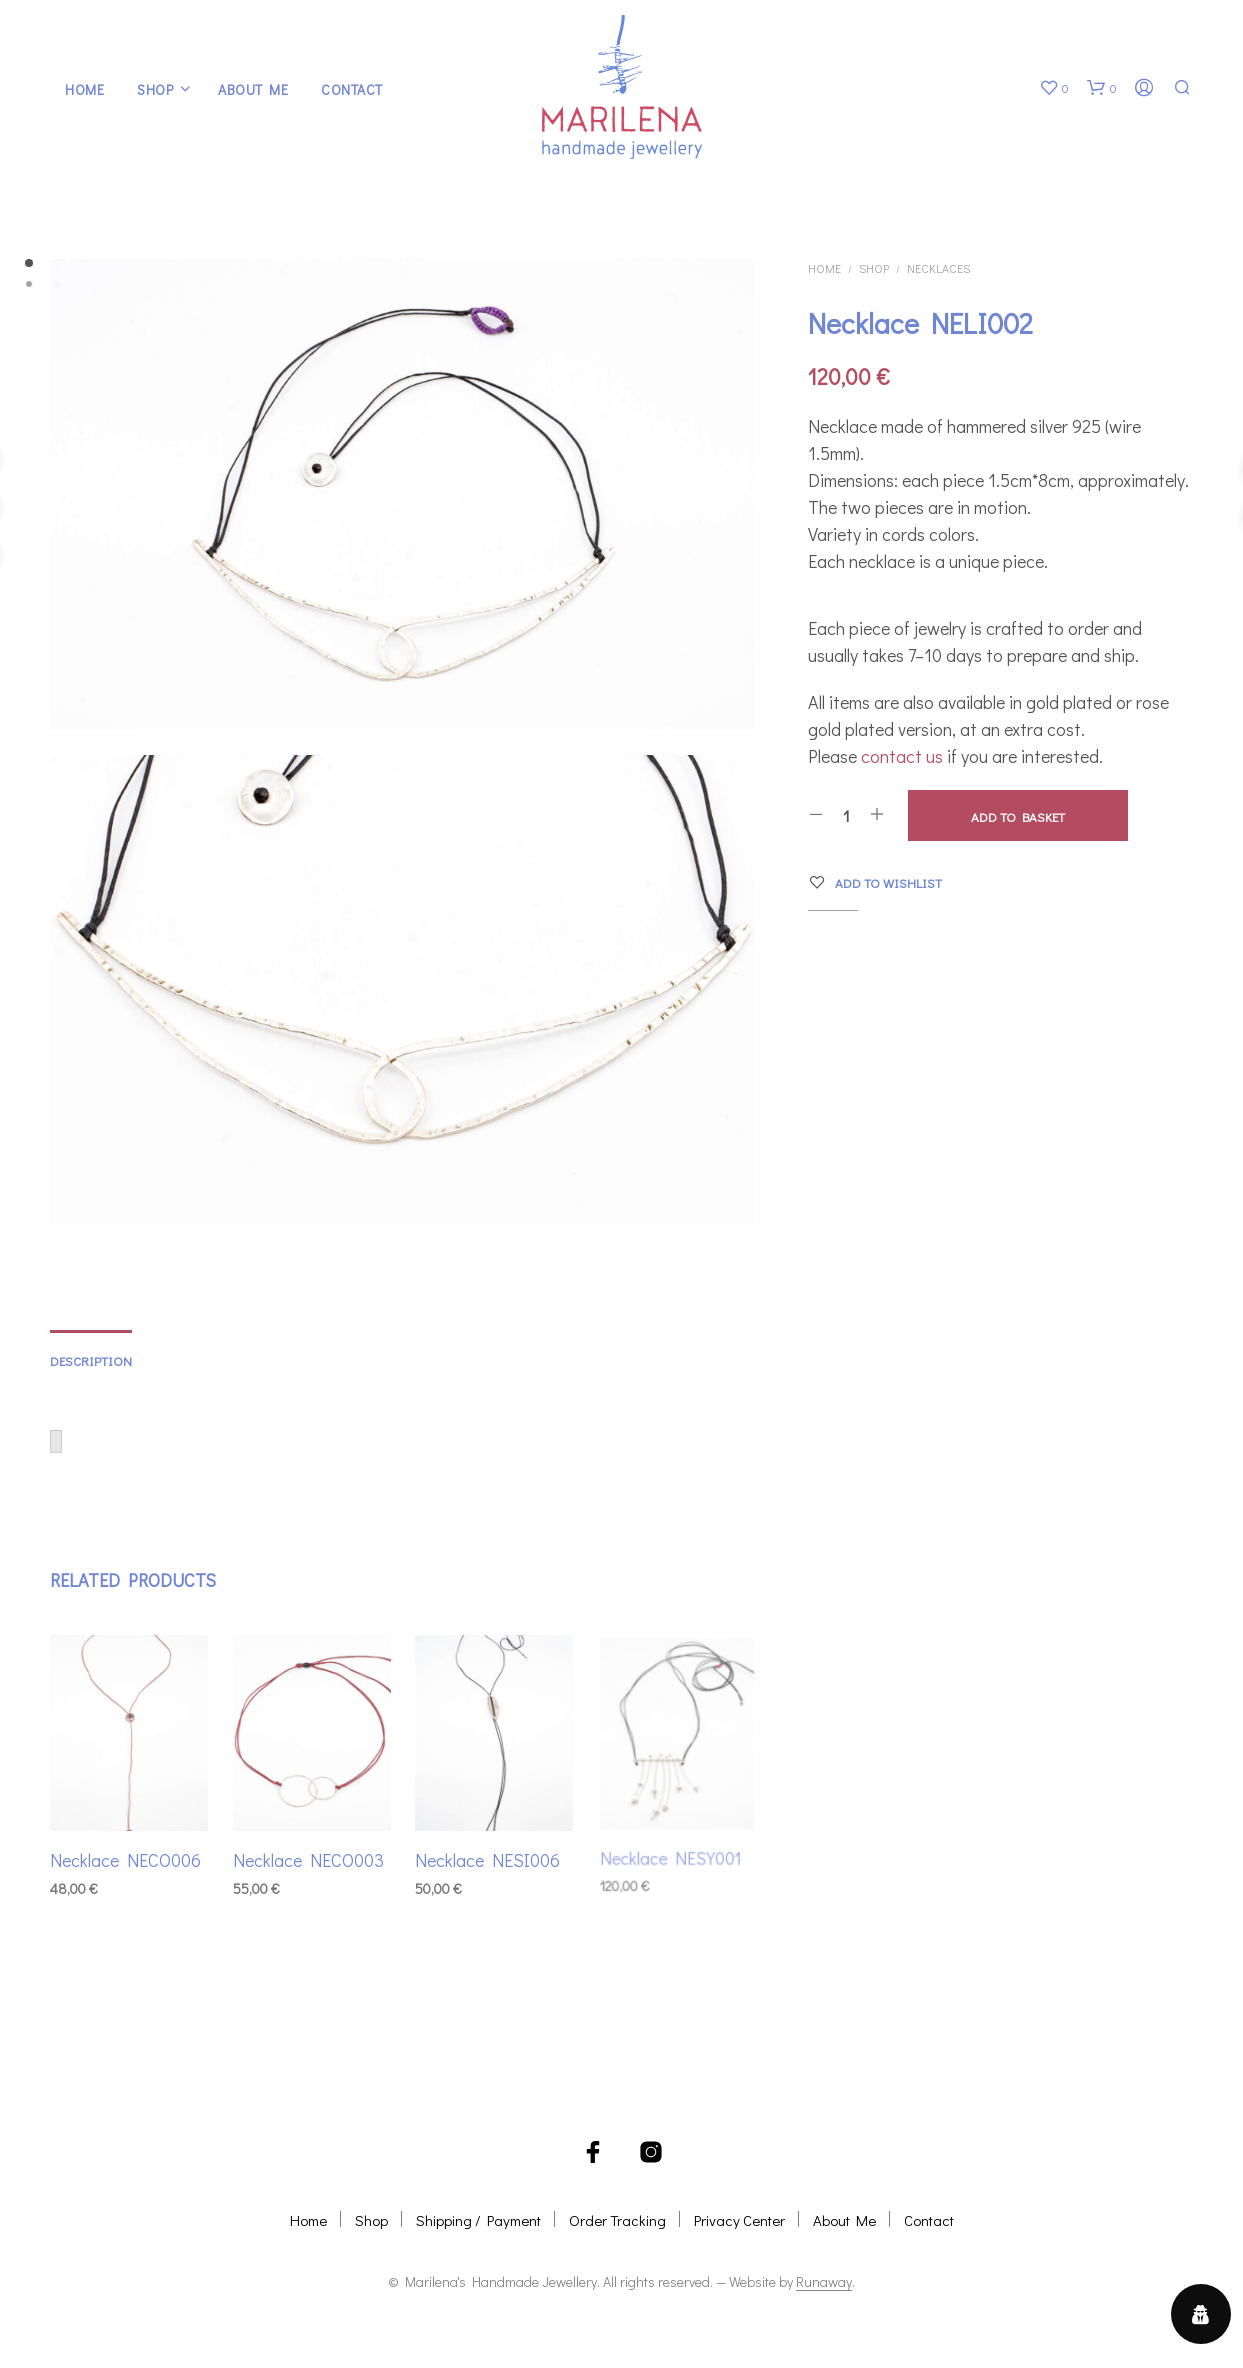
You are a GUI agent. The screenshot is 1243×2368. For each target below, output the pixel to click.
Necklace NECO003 (308, 1855)
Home (84, 89)
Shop (155, 89)
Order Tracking (617, 2220)
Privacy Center (739, 2220)
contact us (902, 756)
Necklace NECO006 (125, 1860)
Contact (352, 89)
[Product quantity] (846, 815)
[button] (1054, 88)
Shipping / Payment (478, 2220)
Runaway (824, 2282)
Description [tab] (91, 1360)
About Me (253, 89)
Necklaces (938, 268)
